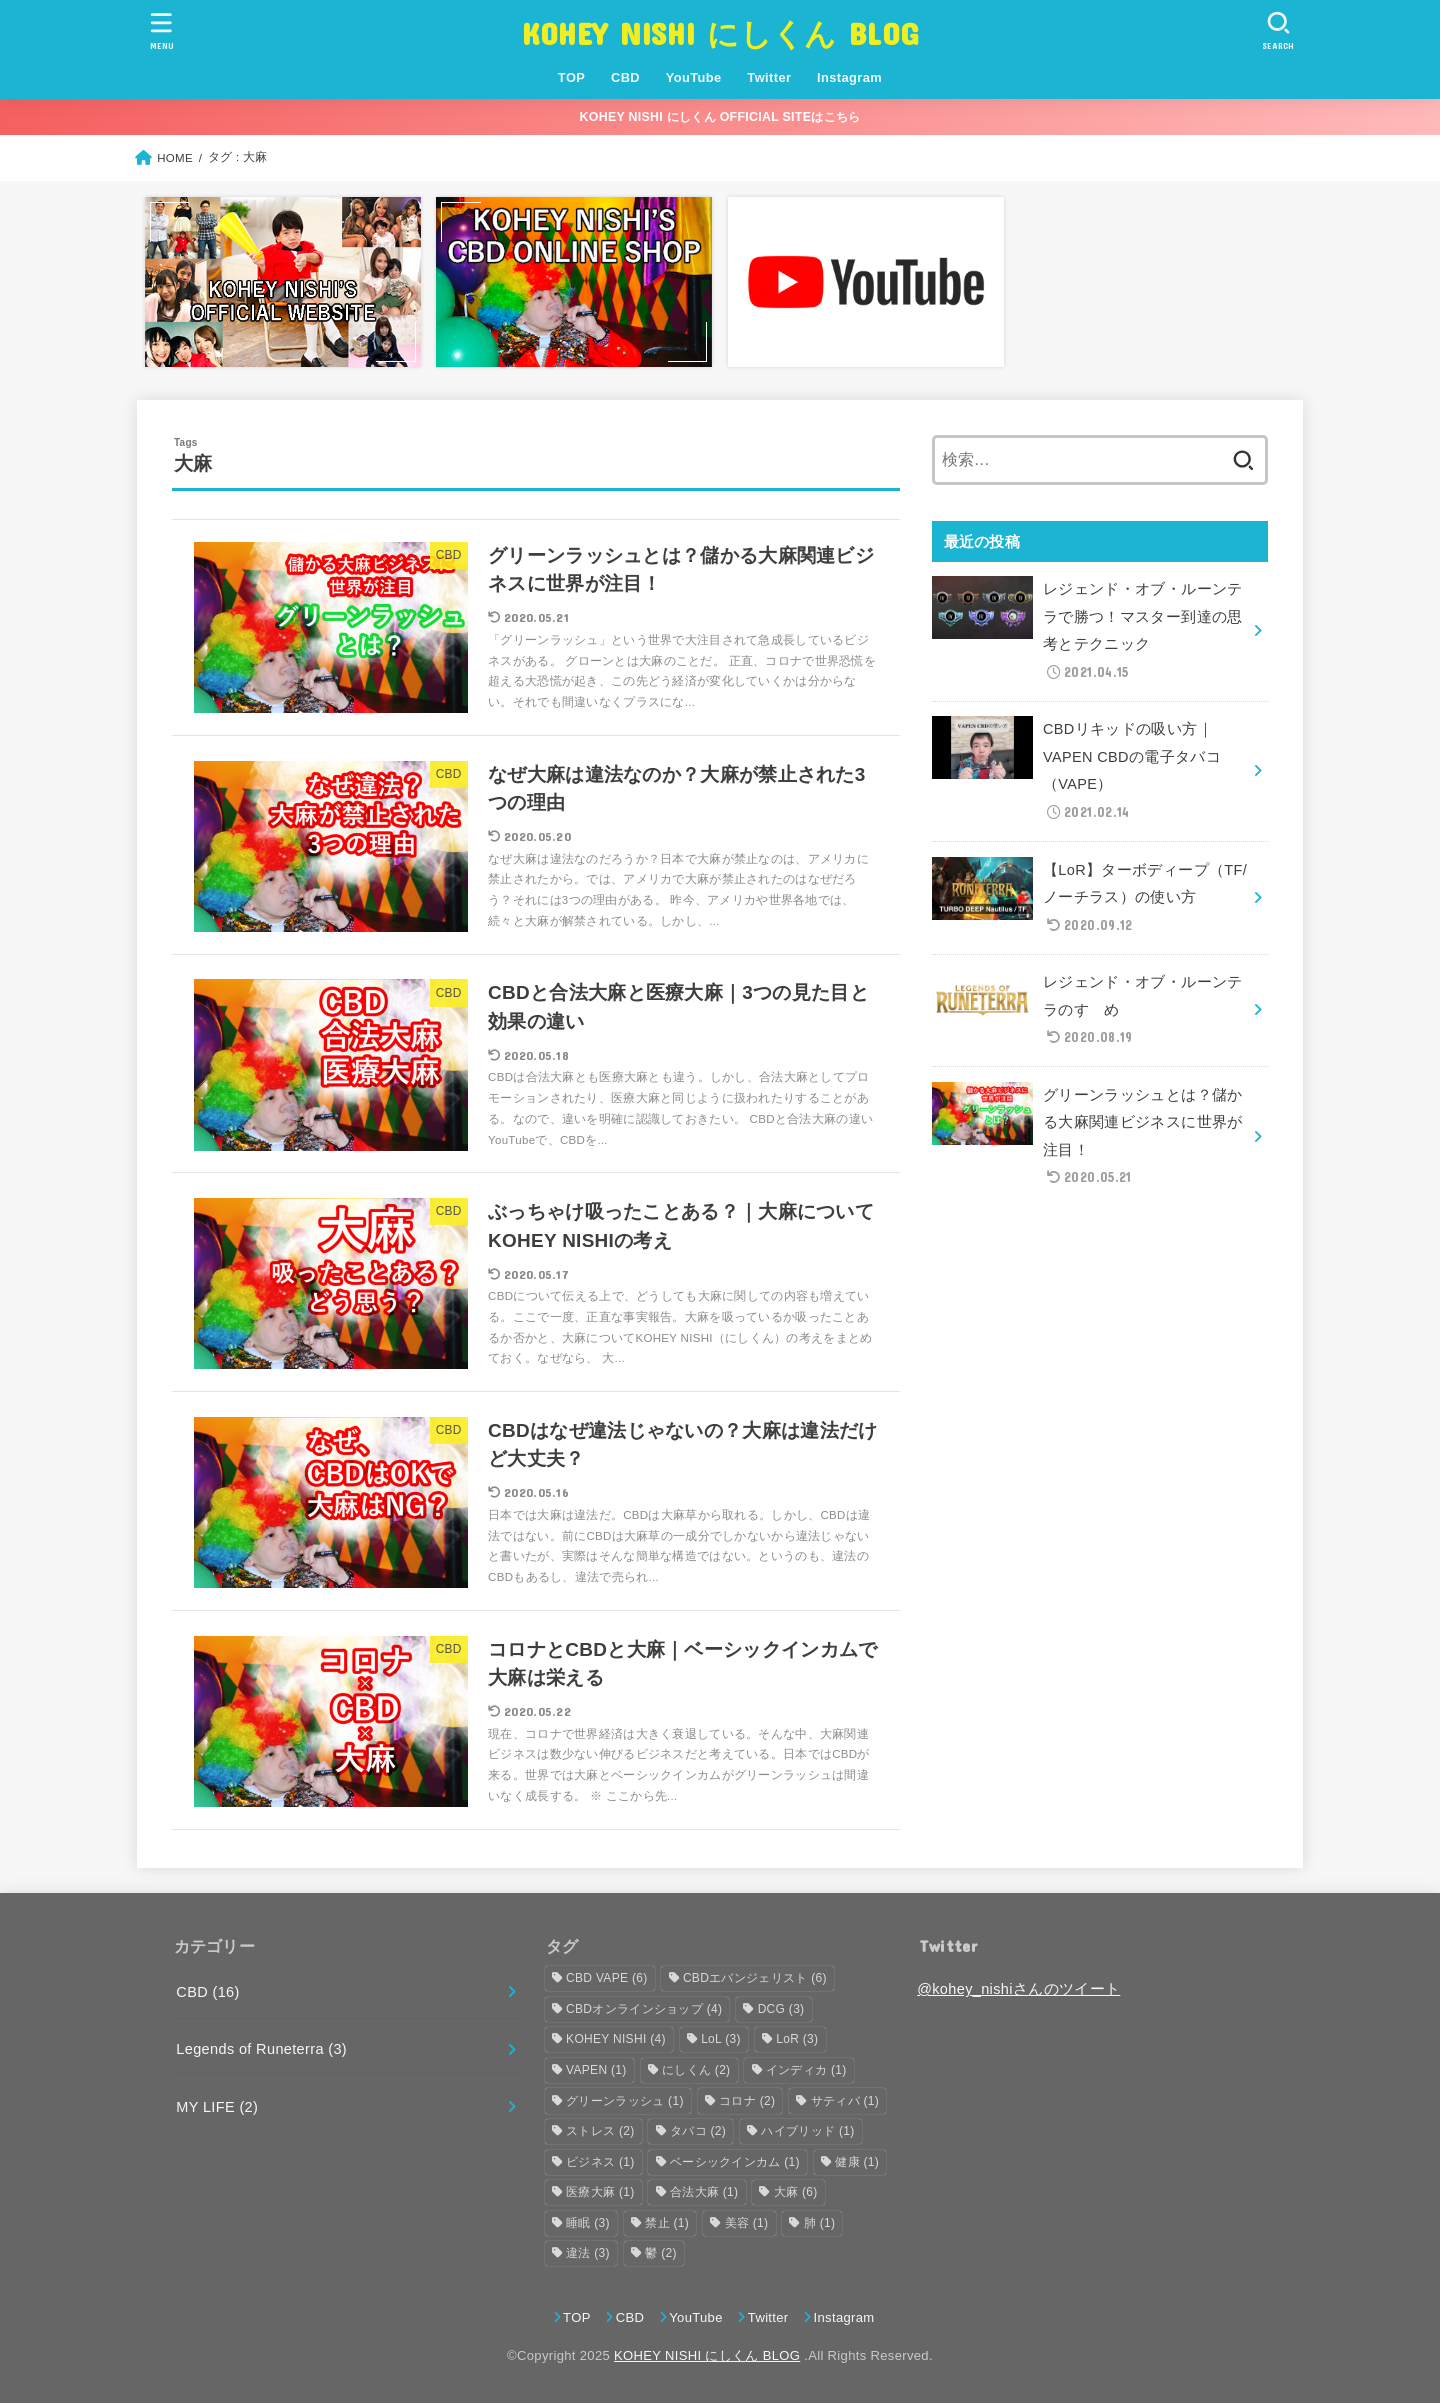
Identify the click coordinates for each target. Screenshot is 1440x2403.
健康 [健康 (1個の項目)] (857, 2162)
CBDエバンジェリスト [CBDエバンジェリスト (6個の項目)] (755, 1978)
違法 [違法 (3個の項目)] (588, 2253)
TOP (571, 77)
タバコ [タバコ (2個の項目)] (698, 2131)
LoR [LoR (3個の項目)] (797, 2039)
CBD (625, 77)
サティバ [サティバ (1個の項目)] (845, 2101)
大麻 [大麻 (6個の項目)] (796, 2192)
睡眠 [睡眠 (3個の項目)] (588, 2223)
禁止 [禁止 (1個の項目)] (667, 2223)
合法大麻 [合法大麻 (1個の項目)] (704, 2192)
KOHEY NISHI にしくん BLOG (720, 32)
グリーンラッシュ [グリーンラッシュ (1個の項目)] (625, 2101)
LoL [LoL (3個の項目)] (721, 2039)
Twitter (769, 77)
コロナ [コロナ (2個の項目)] (747, 2101)
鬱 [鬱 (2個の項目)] (661, 2253)
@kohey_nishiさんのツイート (1018, 1989)
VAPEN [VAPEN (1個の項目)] (596, 2070)
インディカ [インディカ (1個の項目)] (806, 2070)
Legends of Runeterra (261, 2049)
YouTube (694, 77)
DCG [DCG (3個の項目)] (781, 2009)
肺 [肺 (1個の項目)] (820, 2223)
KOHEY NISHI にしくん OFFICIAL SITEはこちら (720, 117)
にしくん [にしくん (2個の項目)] (696, 2070)
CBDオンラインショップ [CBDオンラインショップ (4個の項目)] (644, 2009)
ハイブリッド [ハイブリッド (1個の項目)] (807, 2131)
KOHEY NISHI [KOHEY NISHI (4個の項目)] (616, 2039)
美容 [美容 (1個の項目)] (747, 2223)
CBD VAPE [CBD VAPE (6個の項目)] (606, 1978)
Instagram (849, 77)
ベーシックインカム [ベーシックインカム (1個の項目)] (735, 2162)
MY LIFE (217, 2107)
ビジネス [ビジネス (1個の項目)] (600, 2162)
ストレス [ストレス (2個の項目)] (600, 2131)
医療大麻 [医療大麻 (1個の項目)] (600, 2192)
